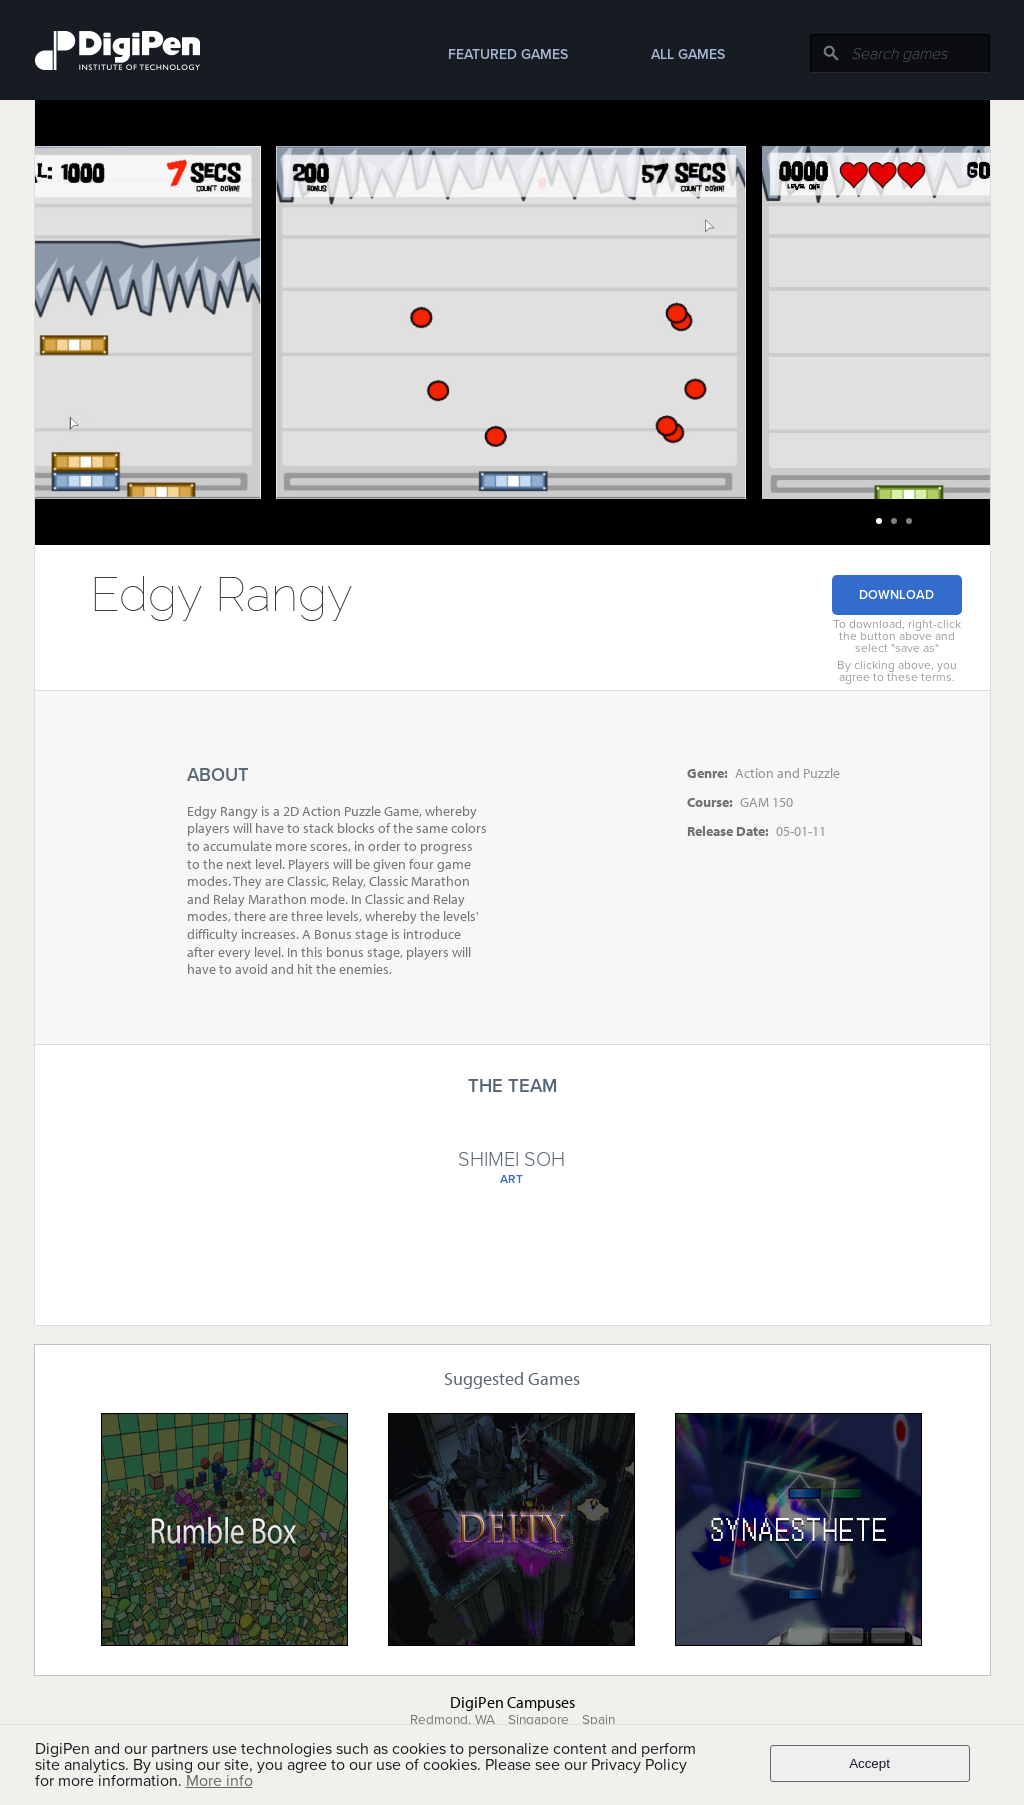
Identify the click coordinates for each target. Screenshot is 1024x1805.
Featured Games (508, 54)
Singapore (538, 1720)
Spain (598, 1720)
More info (219, 1781)
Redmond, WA (452, 1720)
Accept (869, 1763)
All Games (688, 54)
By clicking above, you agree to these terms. (897, 671)
